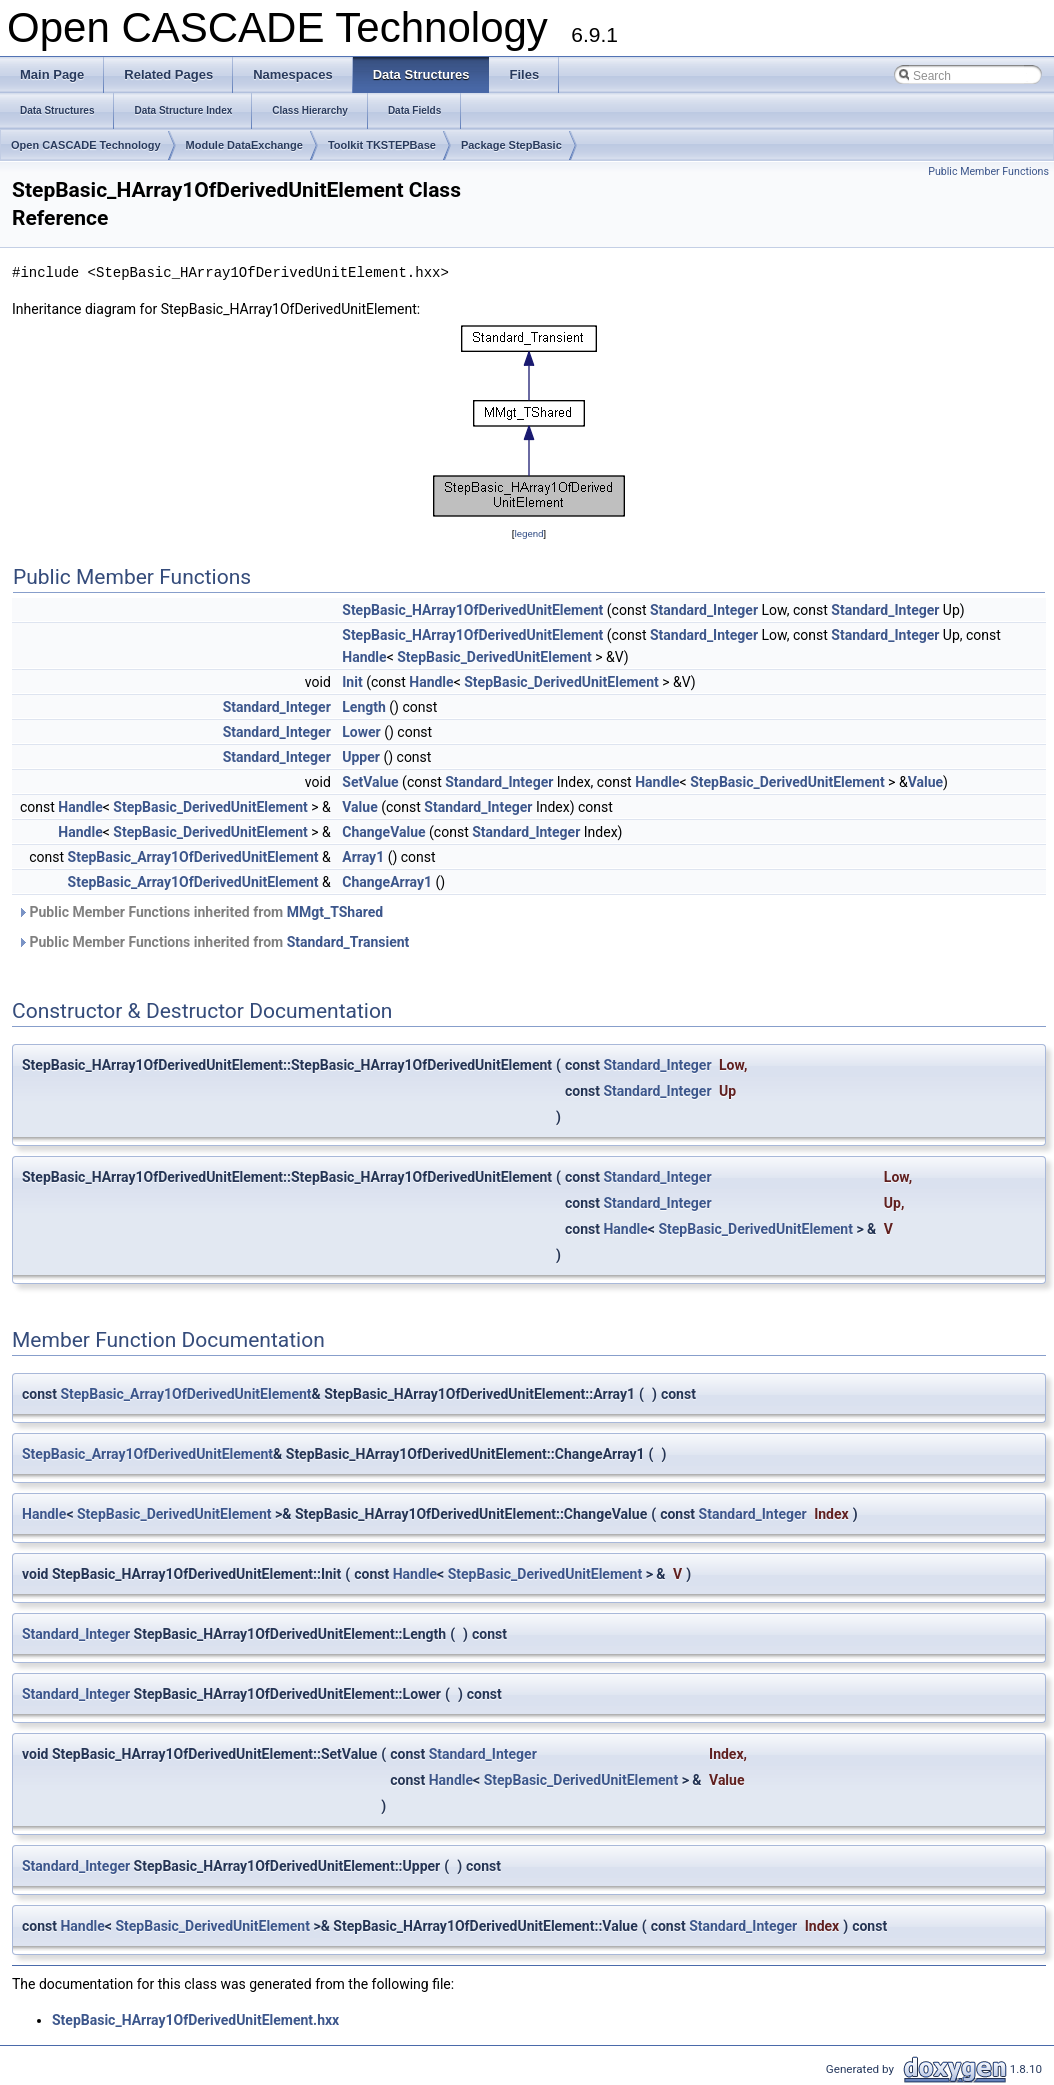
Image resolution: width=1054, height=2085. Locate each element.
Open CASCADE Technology (86, 145)
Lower (361, 732)
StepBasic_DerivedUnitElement (494, 657)
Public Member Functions (988, 171)
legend (528, 533)
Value (925, 782)
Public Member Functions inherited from (200, 912)
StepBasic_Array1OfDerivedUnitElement (193, 857)
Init (352, 682)
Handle (364, 657)
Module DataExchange (244, 145)
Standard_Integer (704, 610)
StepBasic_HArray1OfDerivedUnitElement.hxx (195, 2020)
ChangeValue (383, 832)
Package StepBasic (511, 145)
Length (364, 707)
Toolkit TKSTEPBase (382, 145)
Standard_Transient (348, 942)
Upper (361, 757)
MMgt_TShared (335, 912)
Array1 (363, 857)
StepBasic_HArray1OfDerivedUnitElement (472, 610)
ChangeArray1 (387, 882)
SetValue (370, 782)
